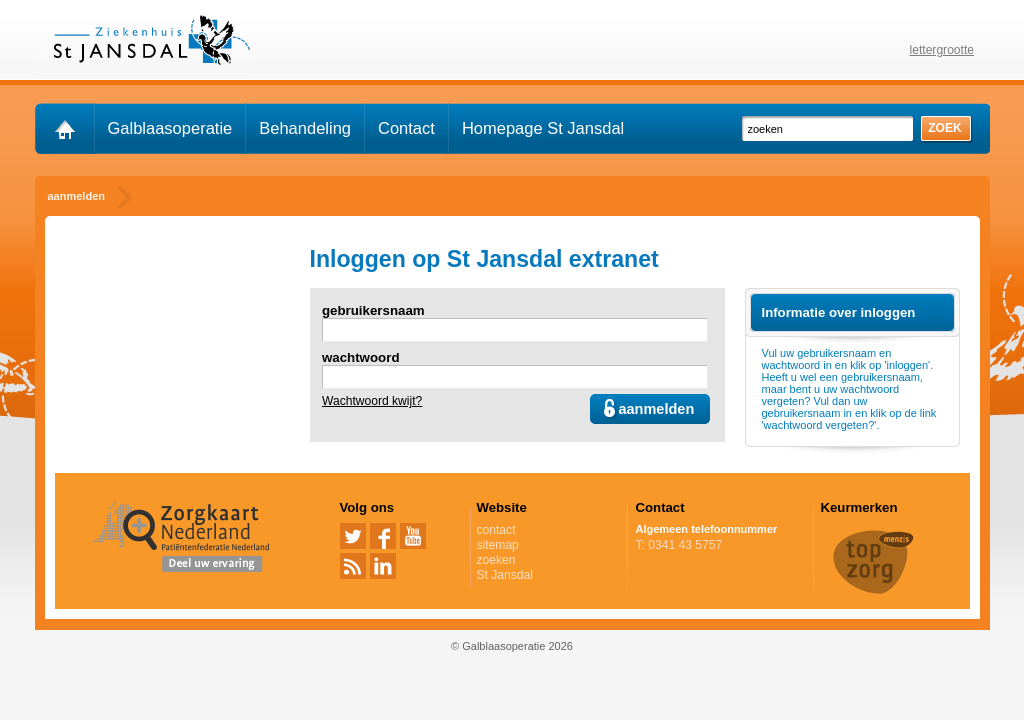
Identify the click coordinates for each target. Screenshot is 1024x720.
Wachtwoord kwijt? (372, 401)
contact (496, 530)
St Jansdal (549, 575)
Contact (406, 128)
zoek (945, 128)
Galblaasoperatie (170, 128)
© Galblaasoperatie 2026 (512, 646)
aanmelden (656, 409)
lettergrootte (942, 50)
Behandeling (305, 128)
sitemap (498, 545)
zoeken (496, 560)
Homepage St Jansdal (543, 128)
